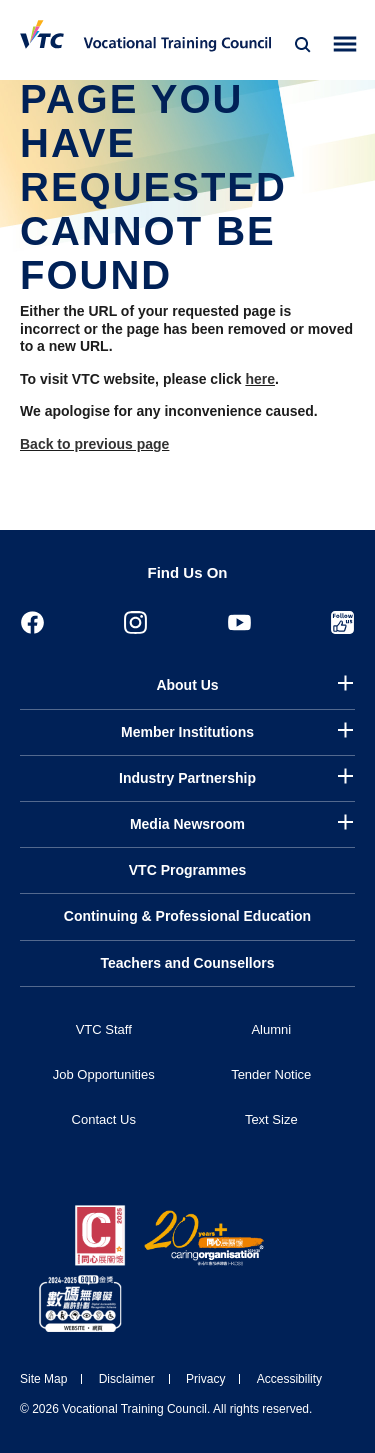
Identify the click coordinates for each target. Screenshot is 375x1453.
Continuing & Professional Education (187, 916)
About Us (187, 685)
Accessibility (289, 1379)
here (260, 379)
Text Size (271, 1119)
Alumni (271, 1029)
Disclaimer (127, 1379)
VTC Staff (104, 1029)
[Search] (303, 45)
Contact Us (104, 1119)
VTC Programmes (187, 870)
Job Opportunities (104, 1074)
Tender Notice (271, 1074)
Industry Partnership (187, 778)
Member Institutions (187, 732)
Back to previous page (94, 444)
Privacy (205, 1379)
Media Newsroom (187, 824)
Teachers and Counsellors (187, 963)
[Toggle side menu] (345, 44)
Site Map (43, 1379)
